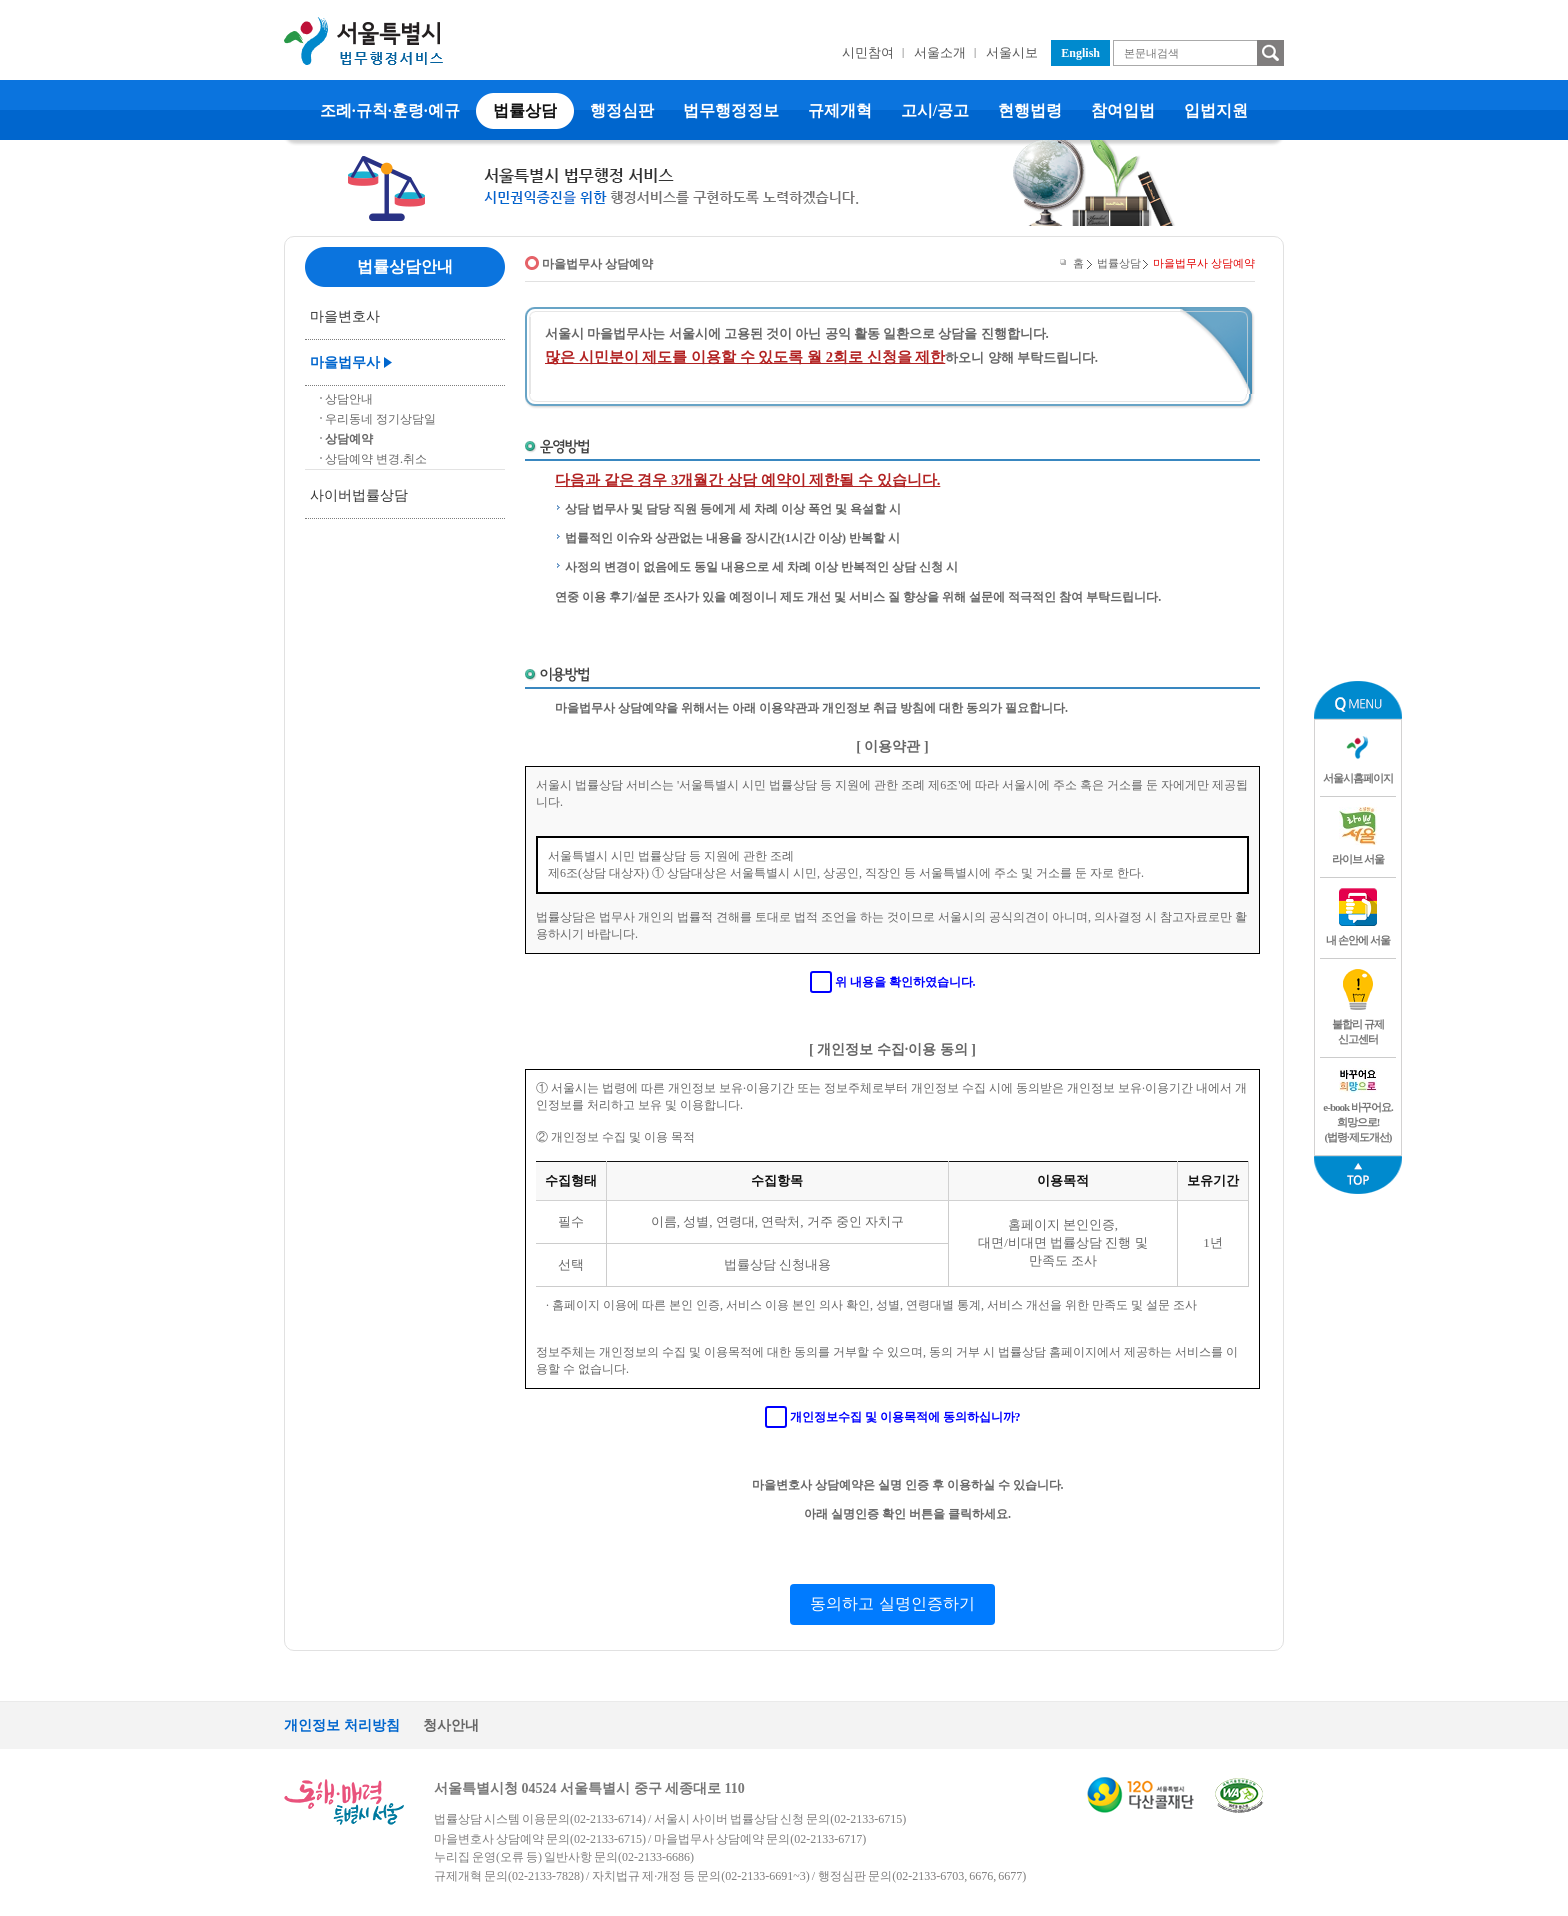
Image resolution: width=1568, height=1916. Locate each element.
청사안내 (451, 1725)
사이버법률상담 (359, 495)
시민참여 (868, 52)
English (1080, 53)
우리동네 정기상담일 (380, 419)
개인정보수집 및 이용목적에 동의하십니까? (905, 1417)
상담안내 (349, 399)
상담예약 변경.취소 (376, 459)
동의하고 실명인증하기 (892, 1603)
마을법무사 (345, 362)
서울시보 (1012, 52)
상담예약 (349, 439)
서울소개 (940, 52)
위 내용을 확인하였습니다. (905, 982)
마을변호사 (345, 316)
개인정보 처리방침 (342, 1725)
